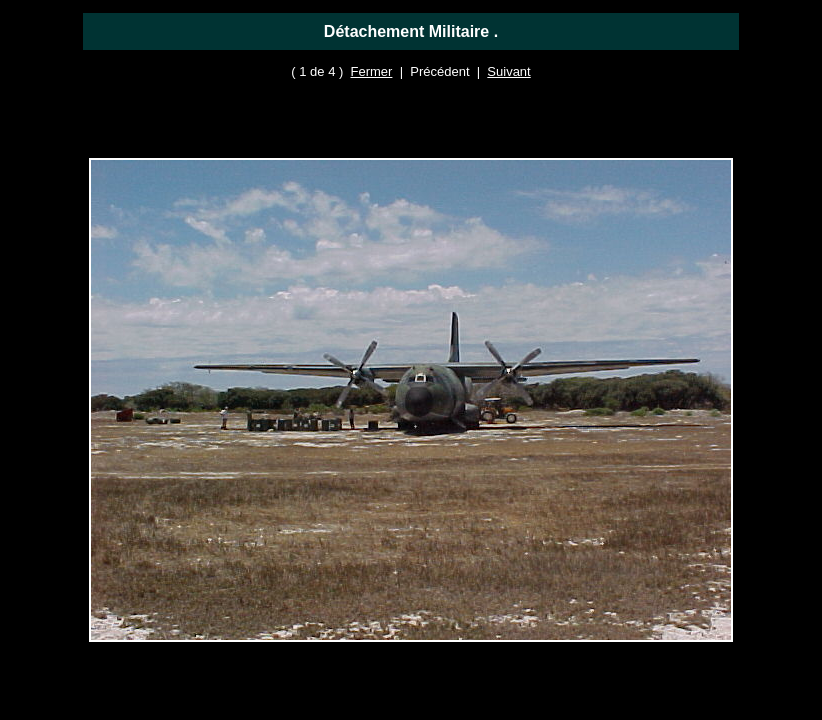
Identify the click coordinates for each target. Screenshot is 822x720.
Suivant (508, 71)
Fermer (372, 71)
